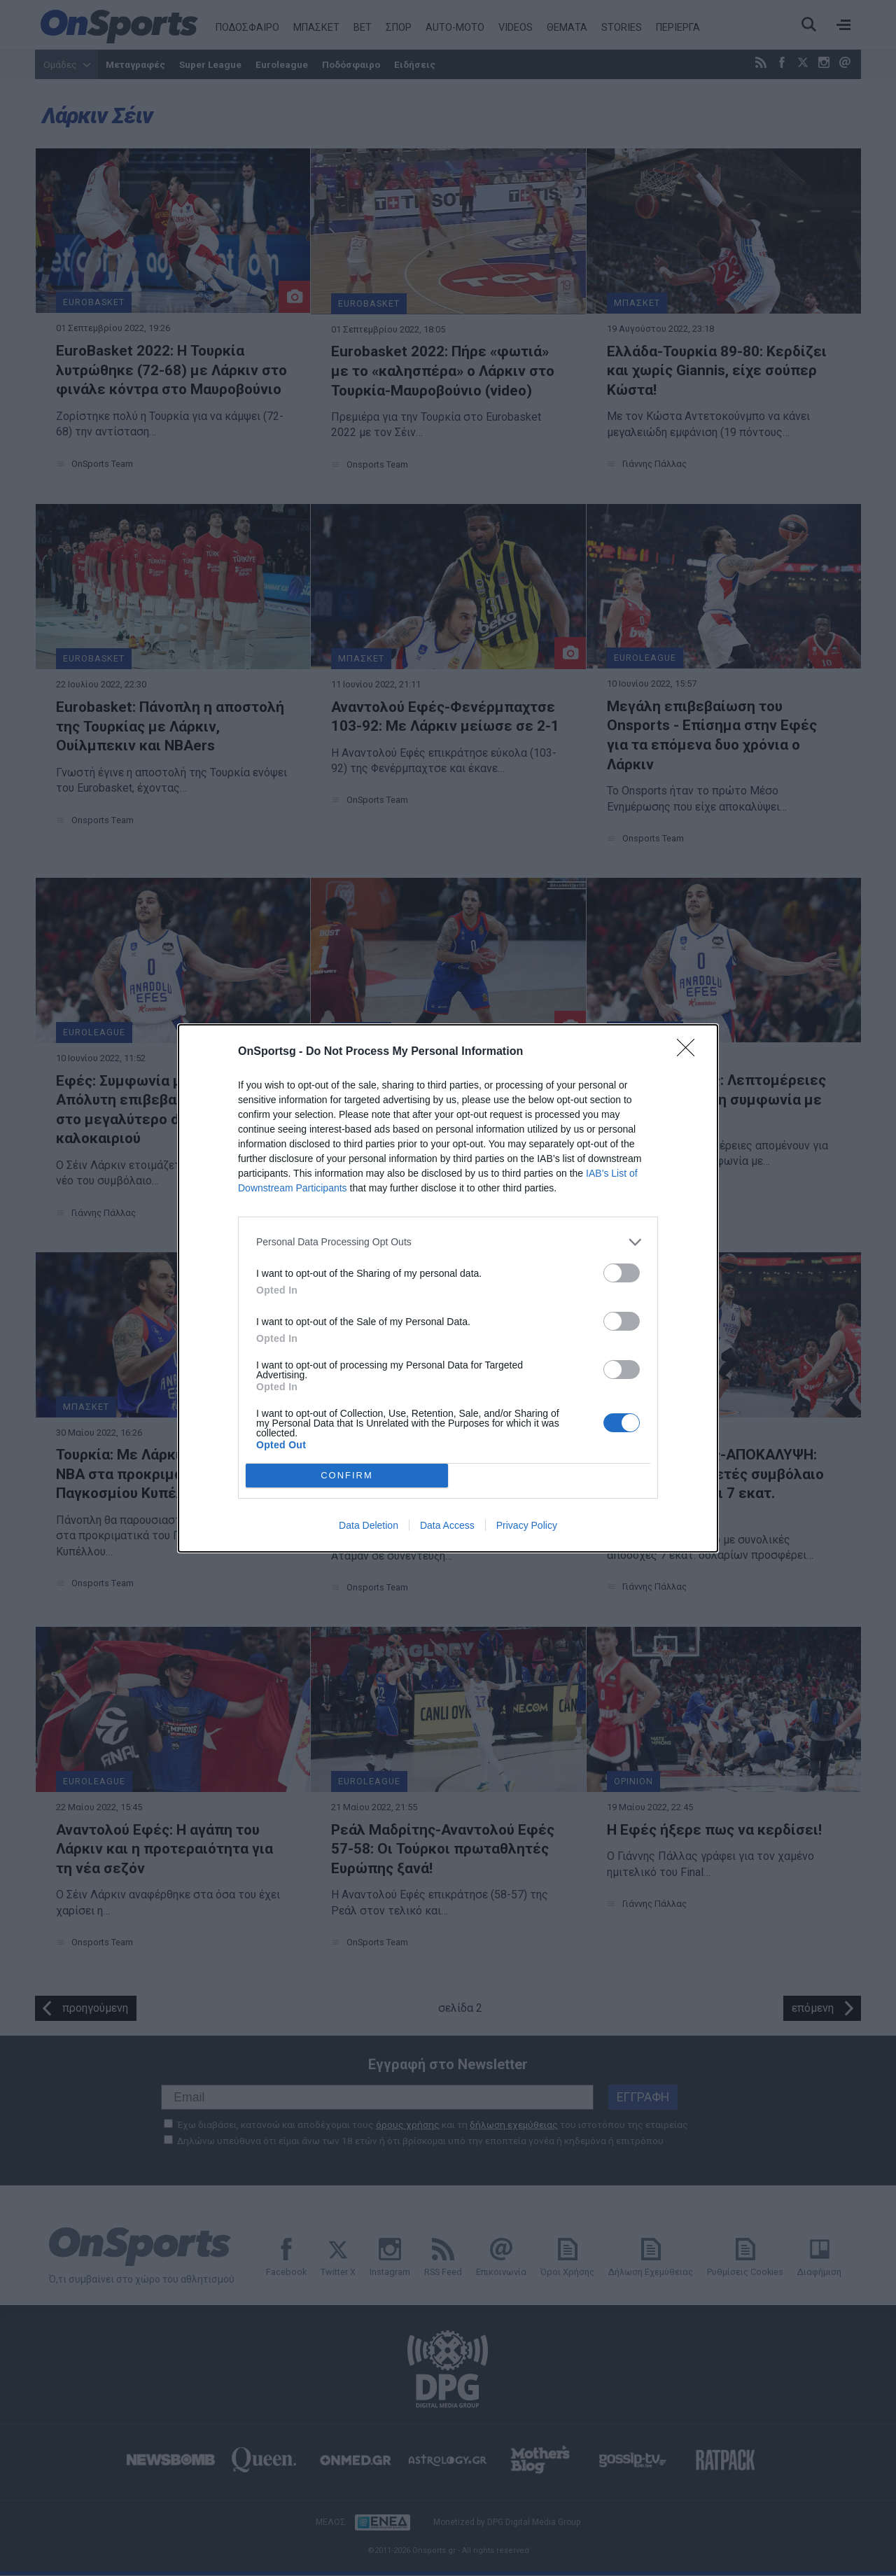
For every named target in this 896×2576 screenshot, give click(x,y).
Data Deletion (368, 1525)
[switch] (621, 1273)
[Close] (690, 1052)
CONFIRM (347, 1475)
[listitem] (448, 1242)
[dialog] (448, 1288)
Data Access (447, 1525)
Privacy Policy (526, 1525)
